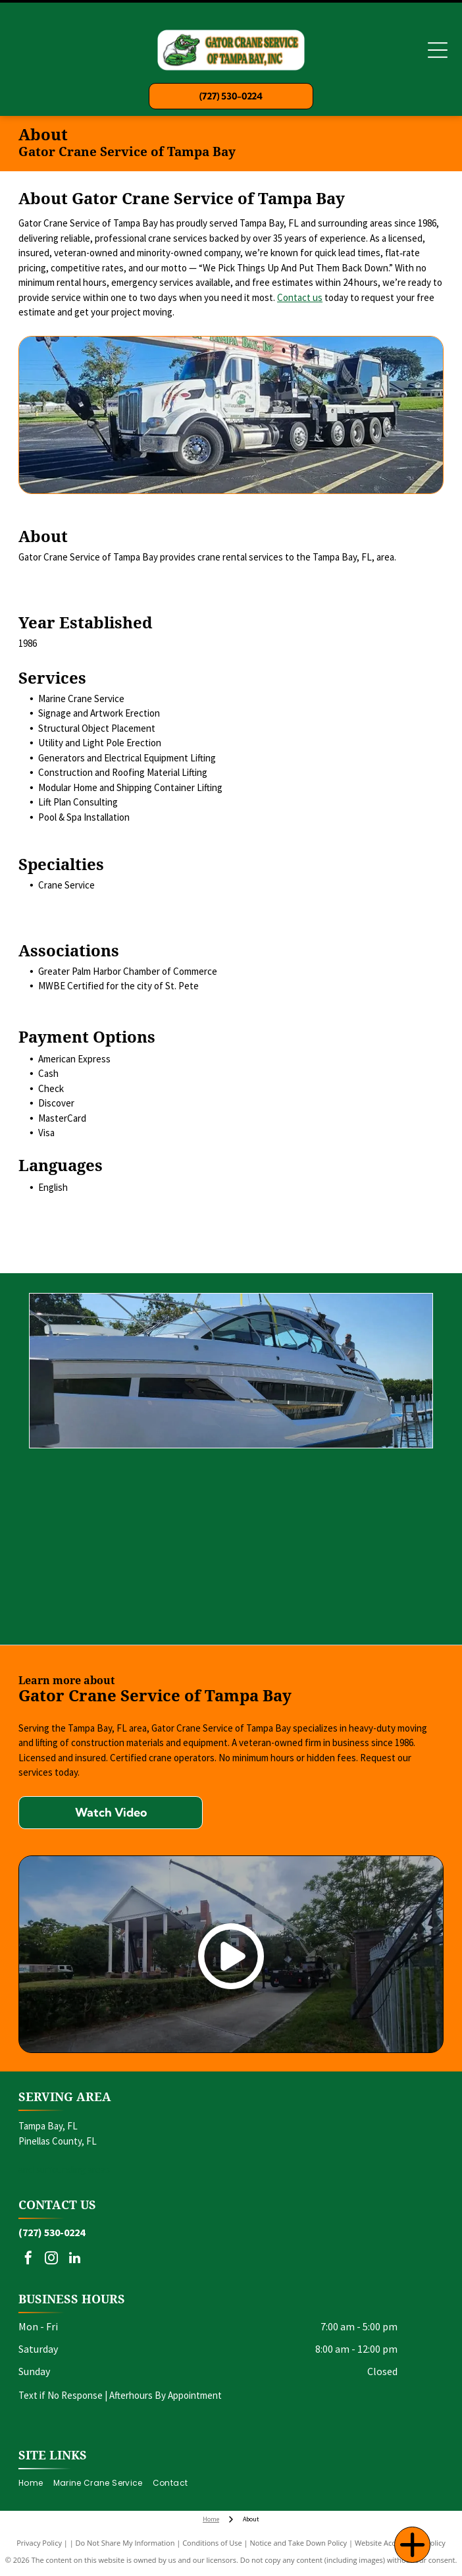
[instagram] (51, 2259)
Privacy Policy (39, 2543)
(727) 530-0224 (51, 2232)
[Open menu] (438, 50)
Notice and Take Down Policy (298, 2543)
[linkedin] (74, 2259)
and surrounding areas (64, 2169)
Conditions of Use (212, 2543)
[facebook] (28, 2259)
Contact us (299, 297)
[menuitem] (35, 2483)
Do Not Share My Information (125, 2543)
